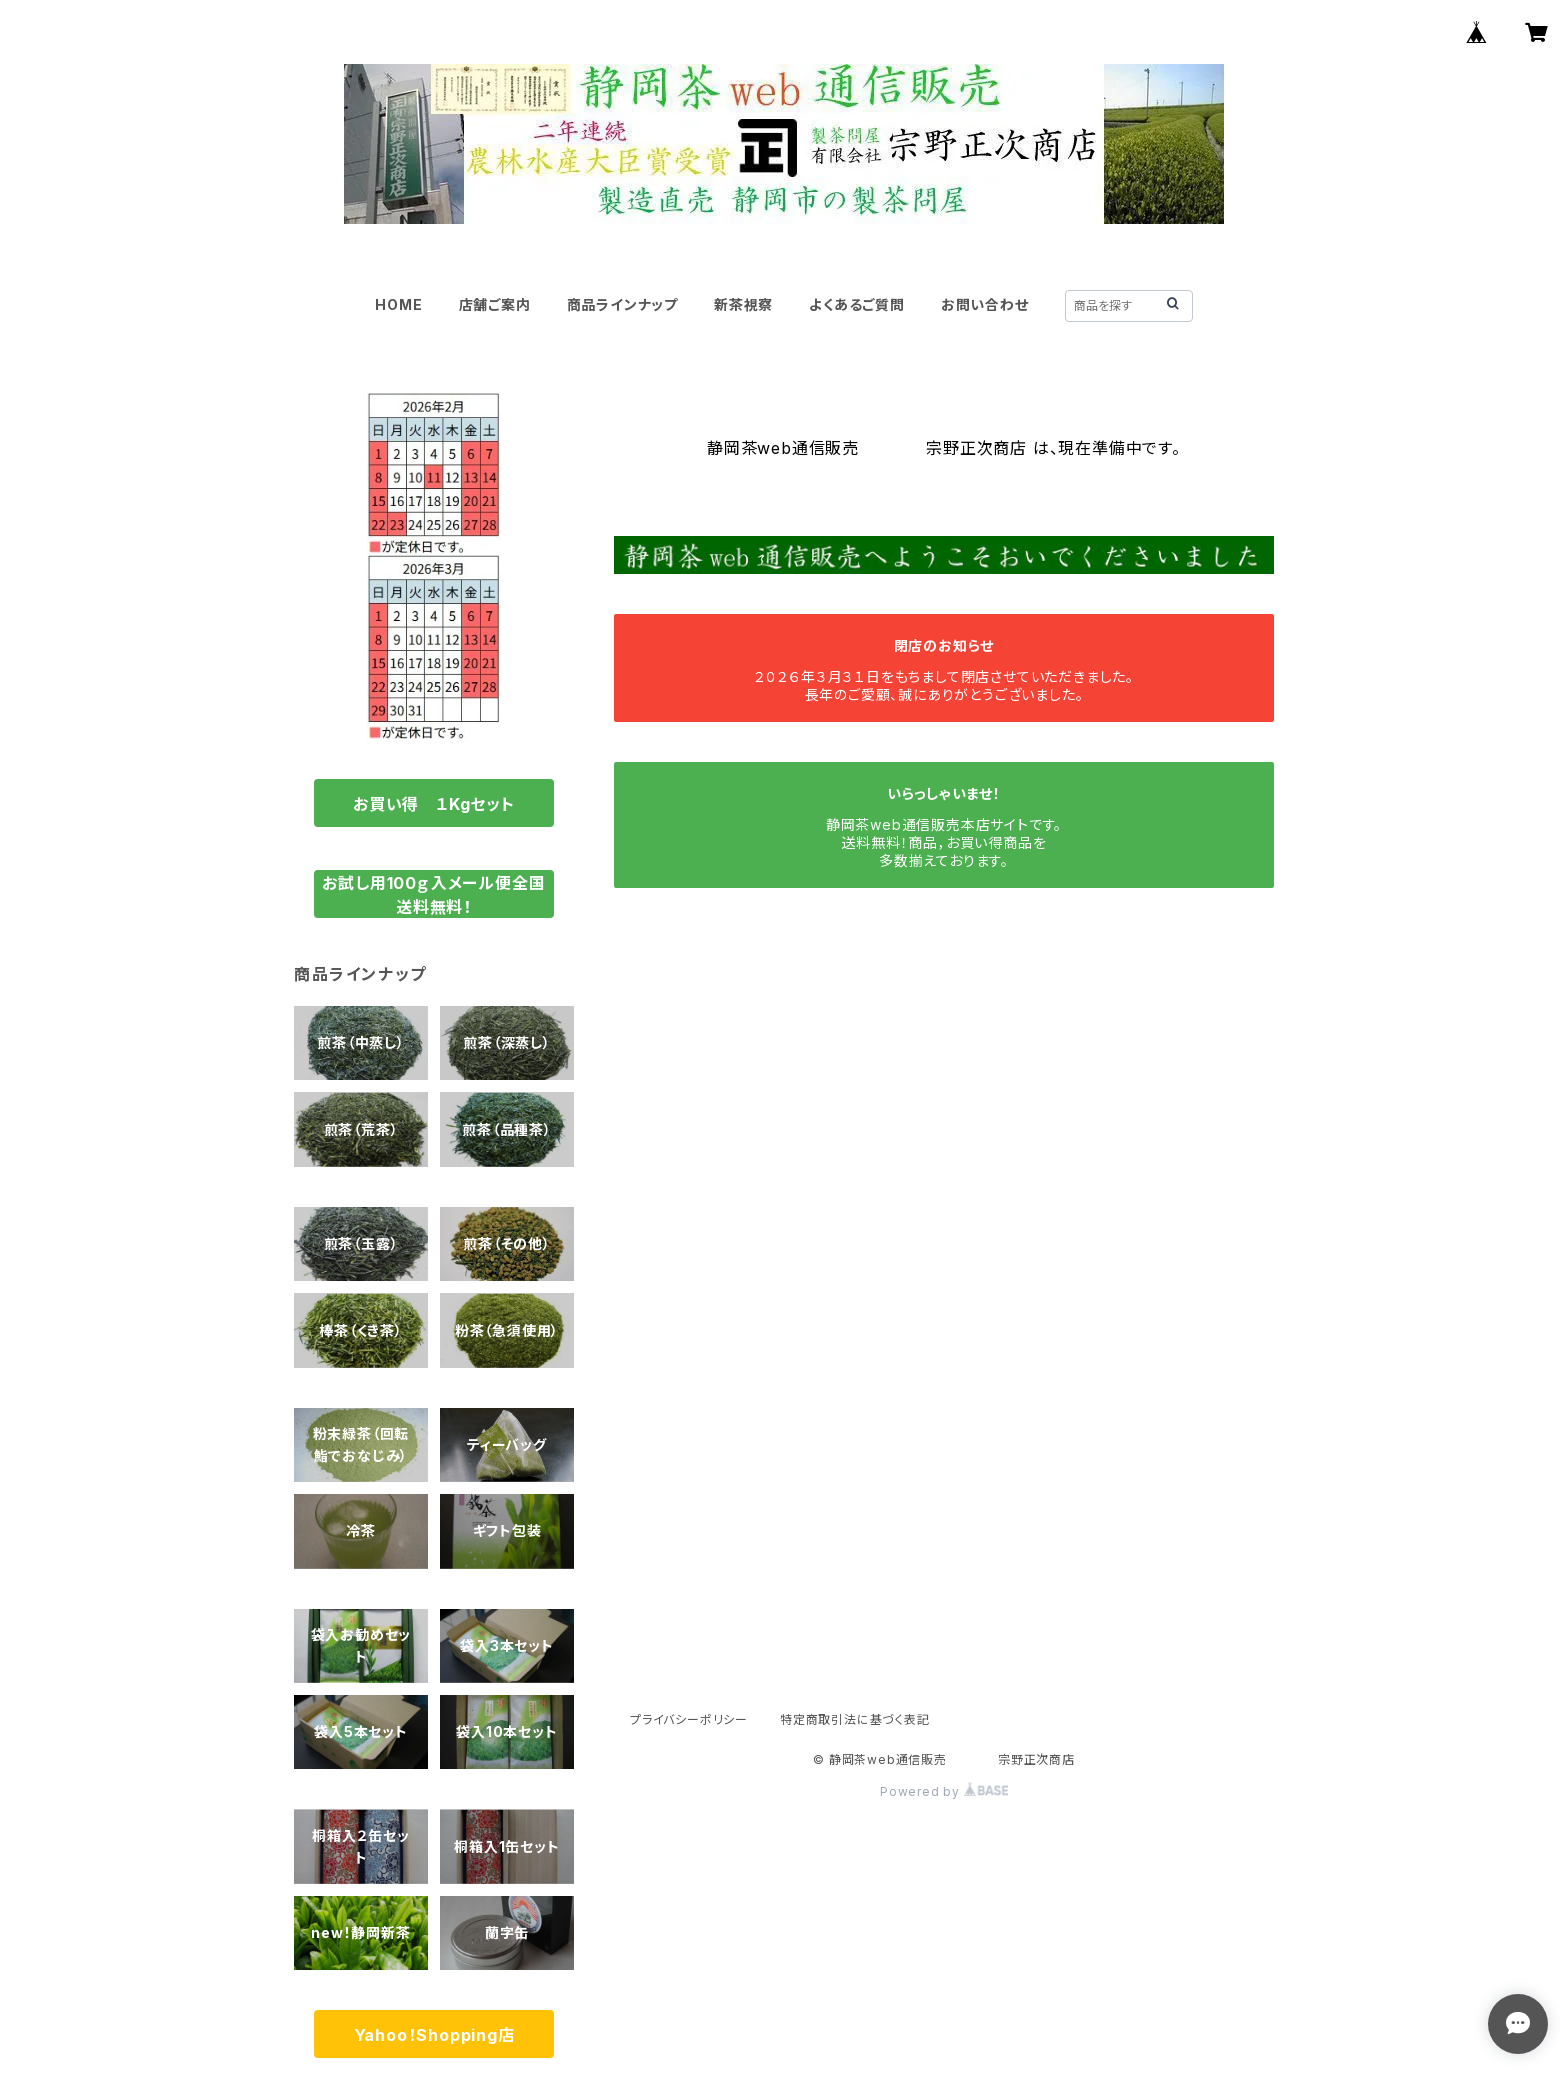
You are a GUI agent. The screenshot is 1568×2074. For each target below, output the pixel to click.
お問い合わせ (985, 304)
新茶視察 (743, 304)
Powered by (944, 1791)
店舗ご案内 (495, 304)
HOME (398, 304)
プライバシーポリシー (689, 1719)
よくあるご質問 (857, 304)
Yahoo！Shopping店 (434, 2035)
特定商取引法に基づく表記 (855, 1719)
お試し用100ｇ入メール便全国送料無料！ (433, 895)
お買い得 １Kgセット (434, 804)
